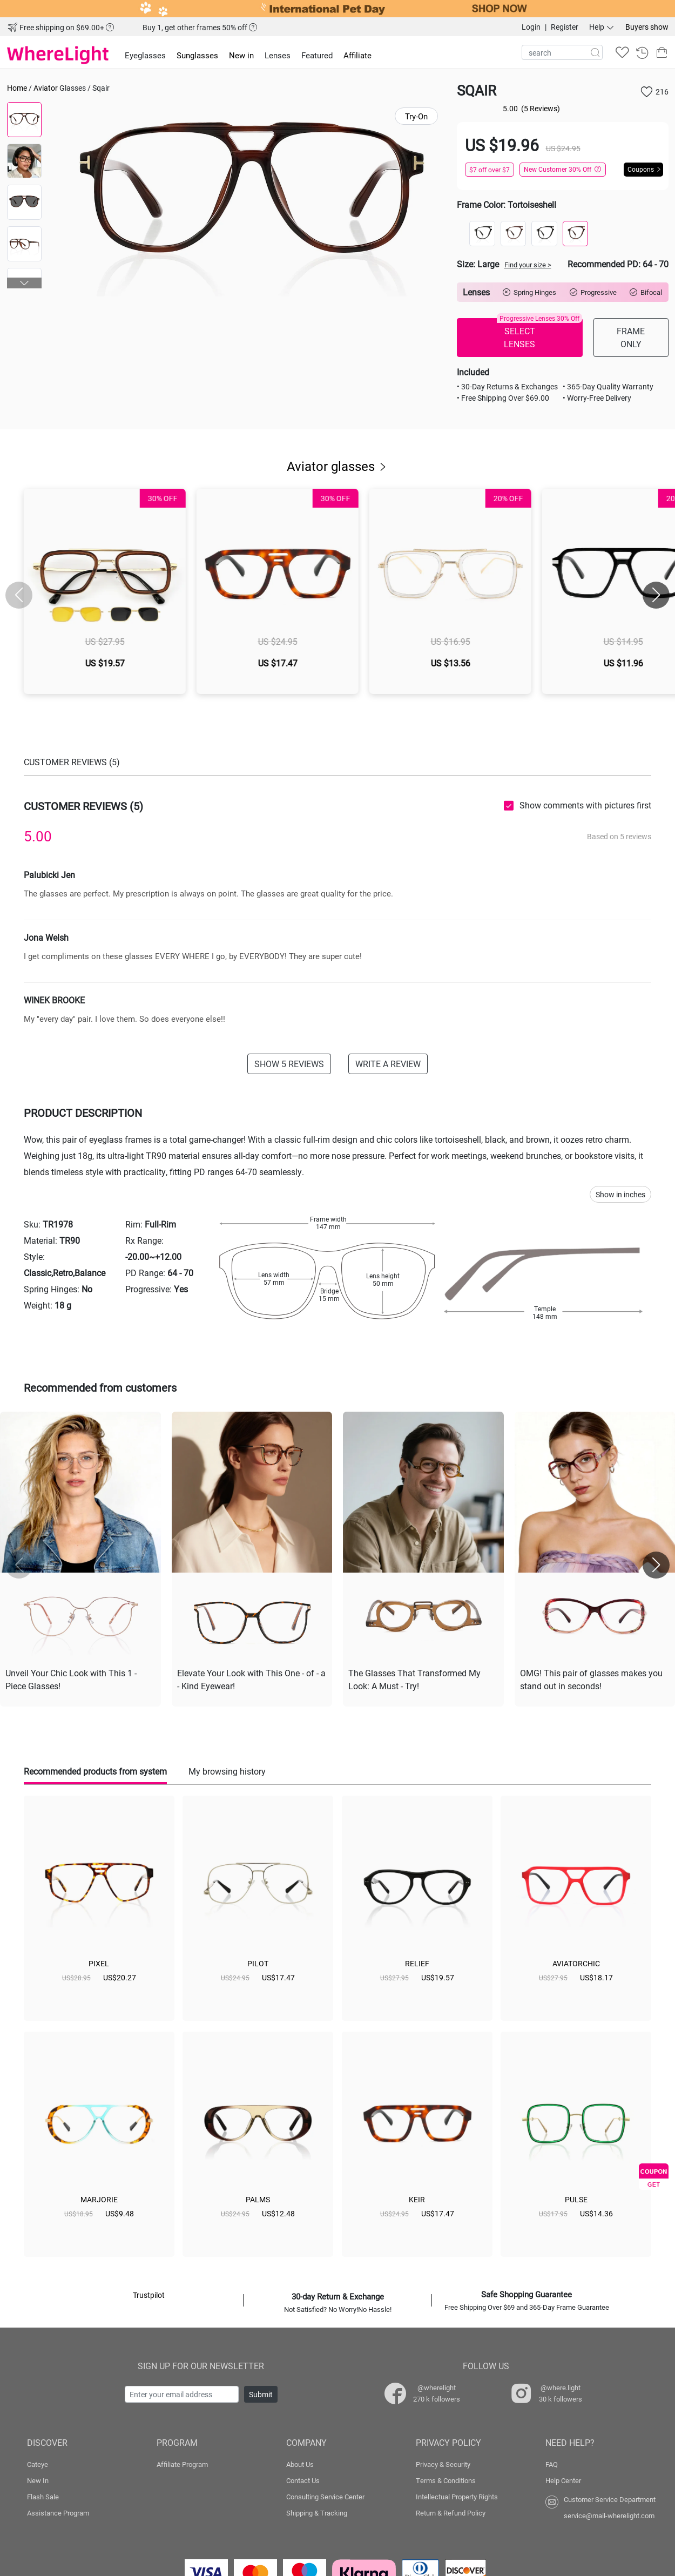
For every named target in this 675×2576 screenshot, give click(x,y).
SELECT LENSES (539, 333)
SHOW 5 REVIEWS (289, 1063)
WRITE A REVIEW (388, 1063)
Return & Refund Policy (450, 2513)
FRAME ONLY (631, 337)
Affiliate (357, 55)
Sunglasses (197, 55)
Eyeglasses (145, 55)
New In (38, 2480)
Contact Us (303, 2480)
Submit (261, 2394)
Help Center (563, 2480)
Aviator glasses (337, 466)
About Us (300, 2464)
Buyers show (647, 27)
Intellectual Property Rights (457, 2496)
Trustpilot (149, 2295)
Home (17, 88)
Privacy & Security (443, 2464)
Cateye (37, 2464)
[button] (24, 283)
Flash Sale (43, 2496)
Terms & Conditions (446, 2480)
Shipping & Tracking (316, 2513)
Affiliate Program (182, 2464)
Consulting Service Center (325, 2496)
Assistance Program (58, 2513)
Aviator (45, 88)
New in (241, 55)
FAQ (551, 2464)
